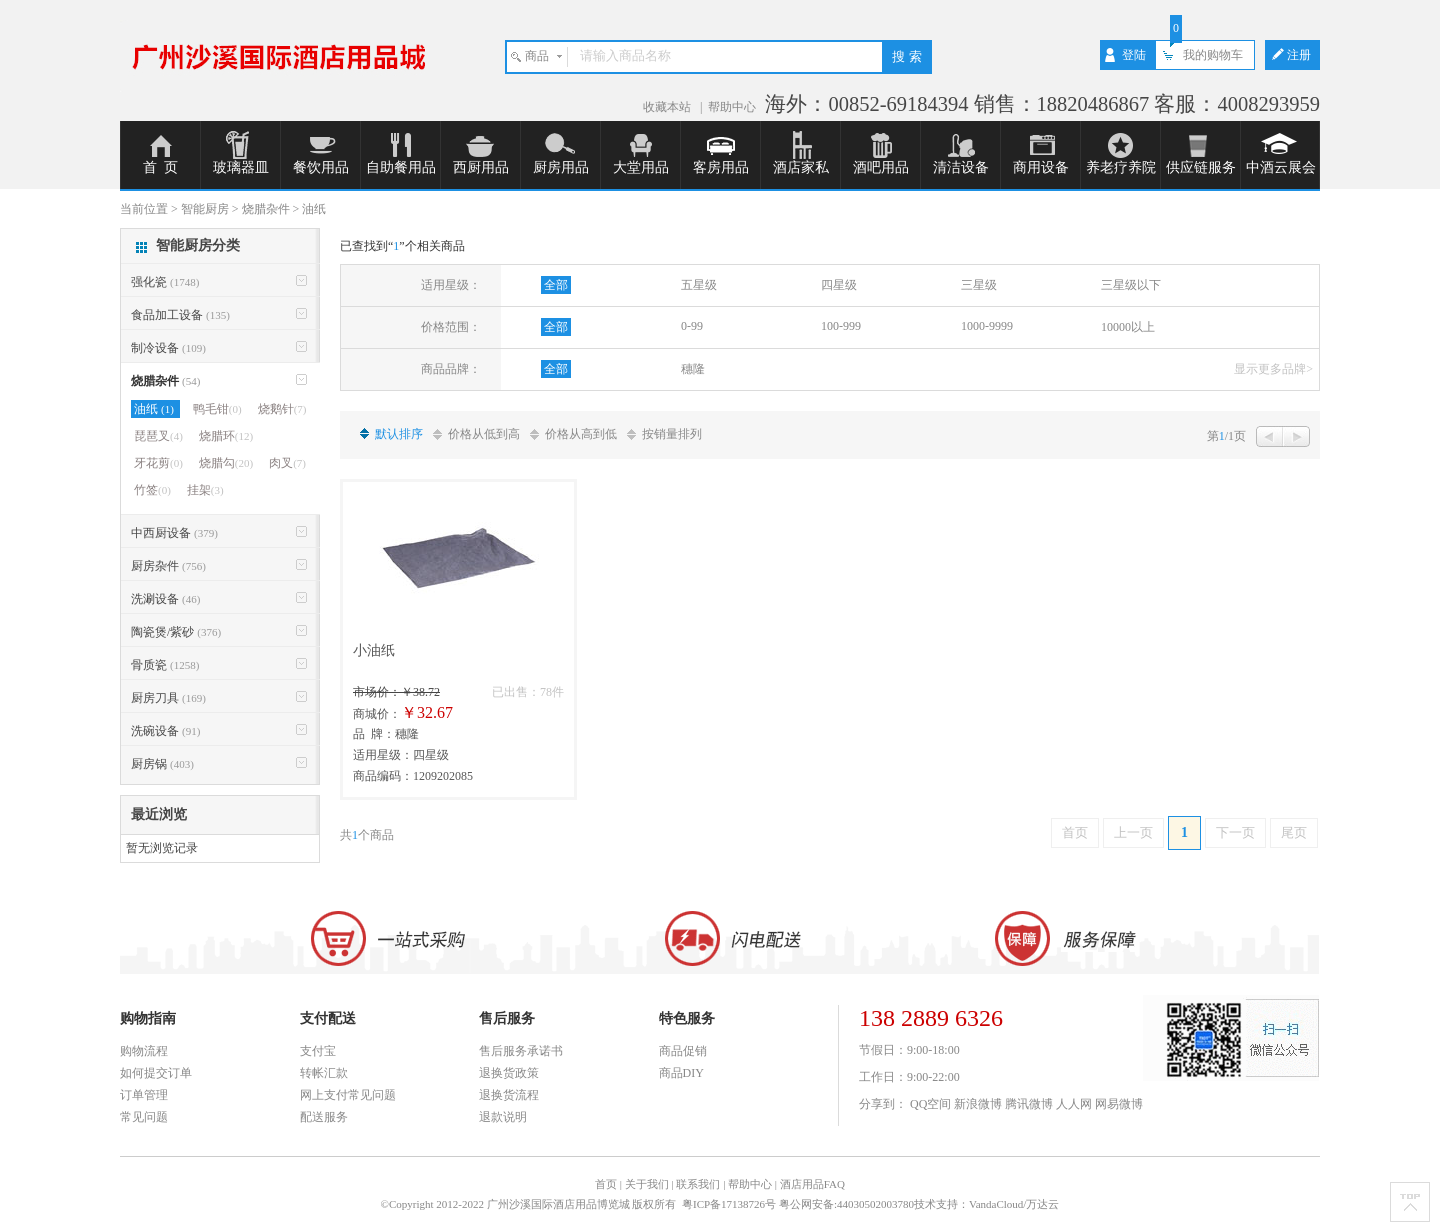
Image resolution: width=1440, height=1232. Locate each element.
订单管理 (144, 1095)
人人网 (1074, 1104)
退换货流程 (509, 1095)
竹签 (152, 490)
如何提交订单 (156, 1073)
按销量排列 (672, 434)
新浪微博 (978, 1104)
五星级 (699, 285)
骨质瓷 (165, 665)
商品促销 (683, 1051)
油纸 (155, 409)
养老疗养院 (1121, 167)
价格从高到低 (581, 434)
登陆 (1134, 55)
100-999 (841, 326)
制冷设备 (168, 348)
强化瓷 (165, 282)
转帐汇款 (324, 1073)
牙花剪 (158, 463)
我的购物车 (1213, 55)
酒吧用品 (881, 167)
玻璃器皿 (241, 167)
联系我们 (698, 1184)
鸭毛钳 (217, 409)
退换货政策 (509, 1073)
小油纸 (374, 650)
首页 (1075, 832)
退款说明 (503, 1117)
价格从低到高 (484, 434)
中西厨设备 (174, 533)
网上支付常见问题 (348, 1095)
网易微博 (1119, 1104)
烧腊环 (226, 436)
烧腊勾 (226, 463)
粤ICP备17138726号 (730, 1204)
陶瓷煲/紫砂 (176, 632)
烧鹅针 (282, 409)
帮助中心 (732, 107)
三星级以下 (1131, 285)
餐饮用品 (321, 167)
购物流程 (144, 1051)
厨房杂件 (168, 566)
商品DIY (681, 1073)
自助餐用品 (401, 167)
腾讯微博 (1029, 1104)
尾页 (1294, 832)
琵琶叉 (158, 436)
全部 (556, 285)
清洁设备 (961, 167)
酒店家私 (801, 167)
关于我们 (647, 1184)
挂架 (205, 490)
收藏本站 (668, 107)
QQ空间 (930, 1104)
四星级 (839, 285)
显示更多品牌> (1273, 369)
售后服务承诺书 (521, 1051)
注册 (1299, 55)
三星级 (979, 285)
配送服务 (324, 1117)
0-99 (692, 326)
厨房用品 (561, 167)
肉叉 (287, 463)
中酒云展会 (1281, 167)
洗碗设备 (165, 731)
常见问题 (144, 1117)
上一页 (1133, 832)
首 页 (160, 167)
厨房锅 (162, 764)
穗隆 (693, 369)
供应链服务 (1201, 167)
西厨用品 (481, 167)
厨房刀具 (168, 698)
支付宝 (318, 1051)
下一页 (1235, 832)
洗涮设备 (165, 599)
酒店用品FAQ (812, 1184)
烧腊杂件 (165, 381)
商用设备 (1041, 167)
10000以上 (1128, 327)
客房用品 (721, 167)
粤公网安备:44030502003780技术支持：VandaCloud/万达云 (919, 1204)
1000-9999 (987, 326)
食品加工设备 (180, 315)
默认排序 (399, 434)
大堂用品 (641, 167)
